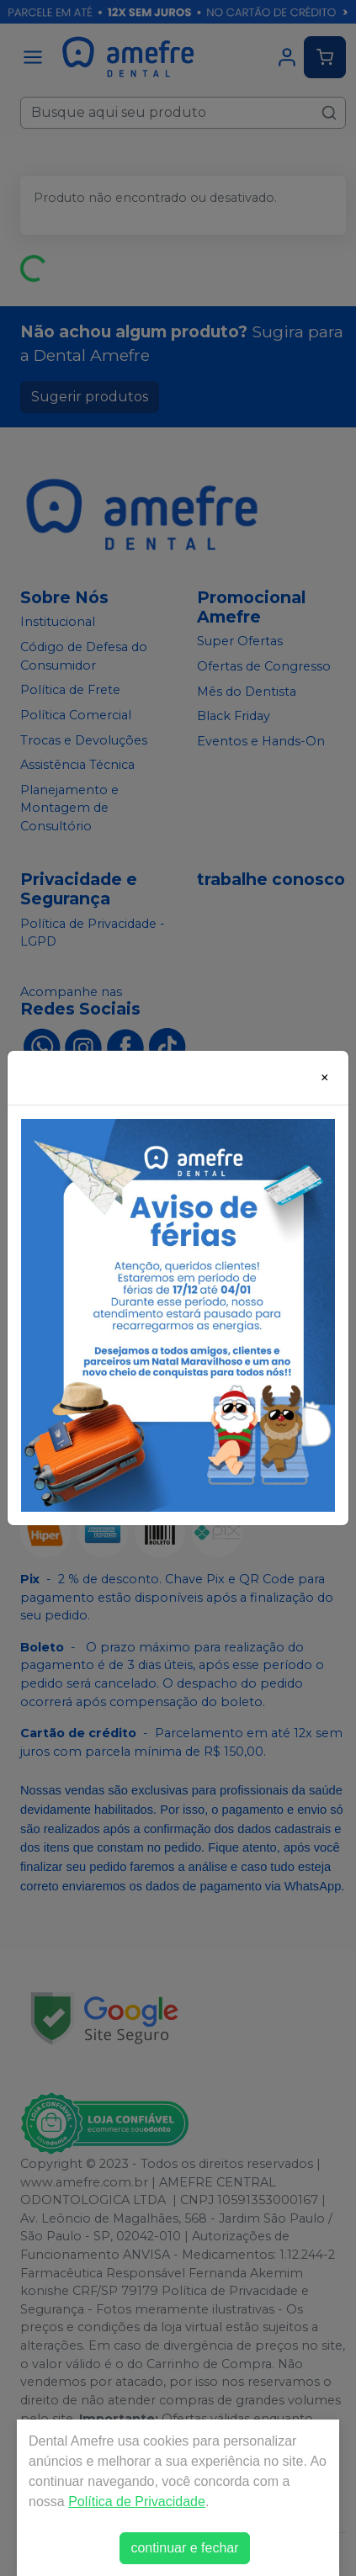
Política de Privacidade (136, 2501)
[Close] (325, 1077)
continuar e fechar (184, 2548)
